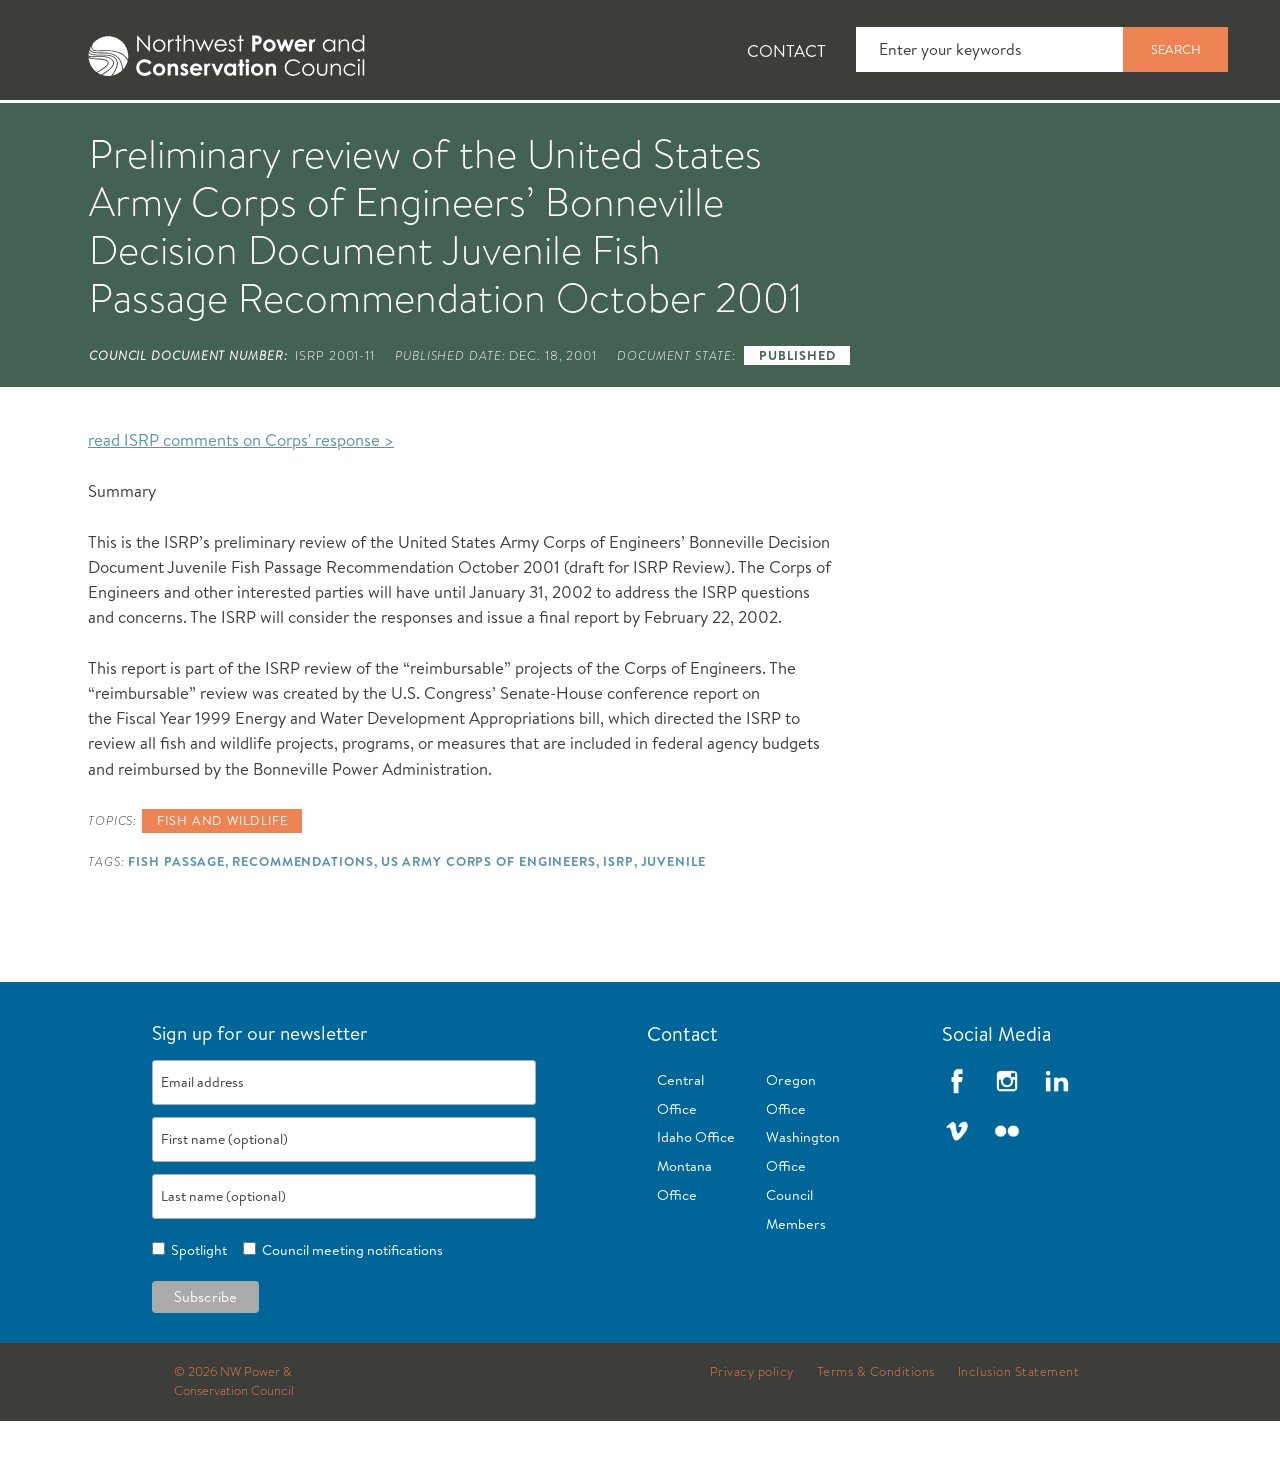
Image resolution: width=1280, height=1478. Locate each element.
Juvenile (673, 918)
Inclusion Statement (1019, 1429)
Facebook (957, 1138)
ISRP (618, 918)
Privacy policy (752, 1429)
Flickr (1007, 1188)
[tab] (60, 130)
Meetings (734, 131)
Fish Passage (176, 918)
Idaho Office (696, 1194)
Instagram (1007, 1138)
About (76, 131)
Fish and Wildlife (355, 131)
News (193, 131)
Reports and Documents (940, 131)
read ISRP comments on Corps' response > (241, 496)
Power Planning (560, 131)
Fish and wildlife (222, 877)
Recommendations (302, 918)
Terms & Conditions (876, 1429)
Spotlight (196, 1307)
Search (1176, 49)
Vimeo (957, 1188)
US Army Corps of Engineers (488, 918)
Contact (786, 50)
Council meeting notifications (349, 1307)
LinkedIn (1057, 1138)
